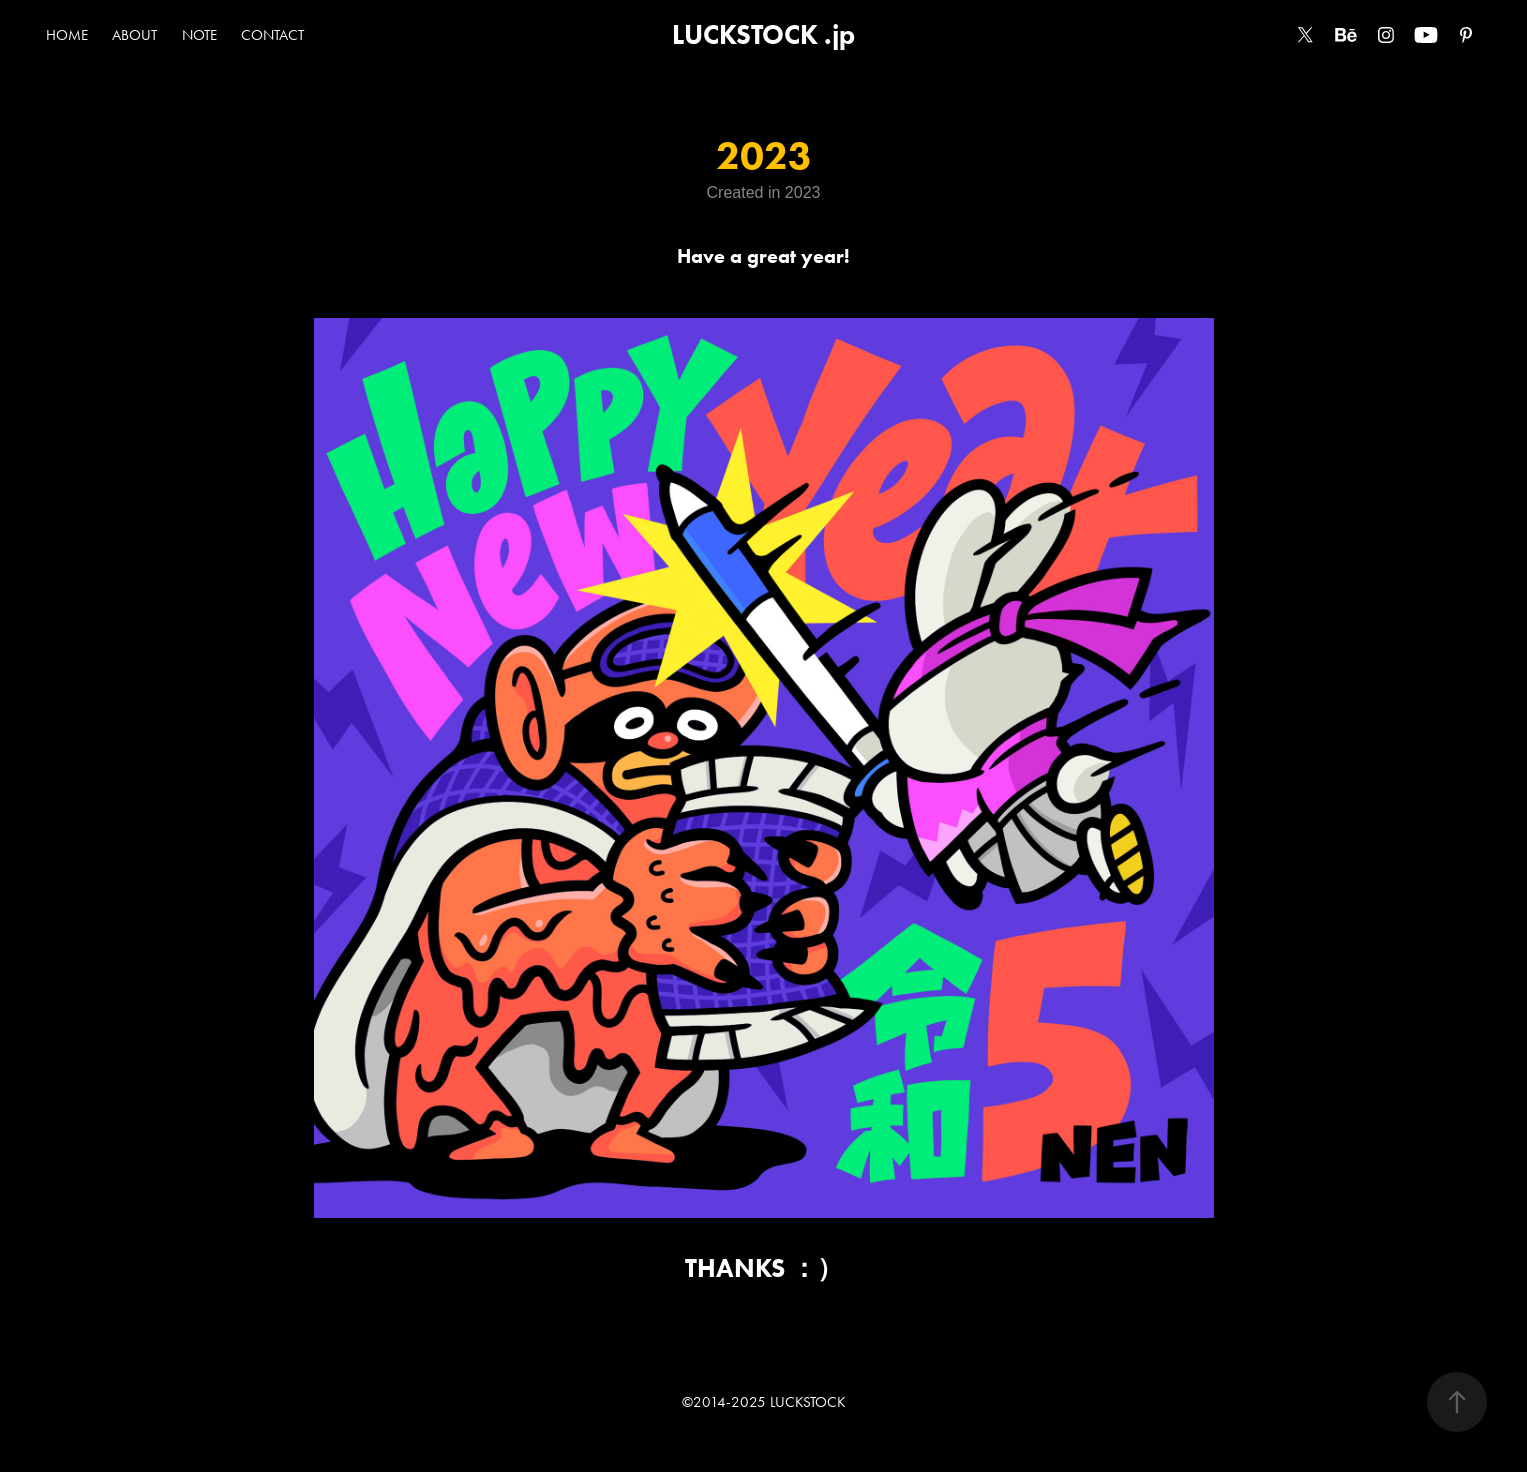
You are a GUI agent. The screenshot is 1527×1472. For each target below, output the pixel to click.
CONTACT (272, 35)
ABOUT (134, 35)
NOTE (199, 35)
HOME (67, 35)
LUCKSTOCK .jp (763, 34)
